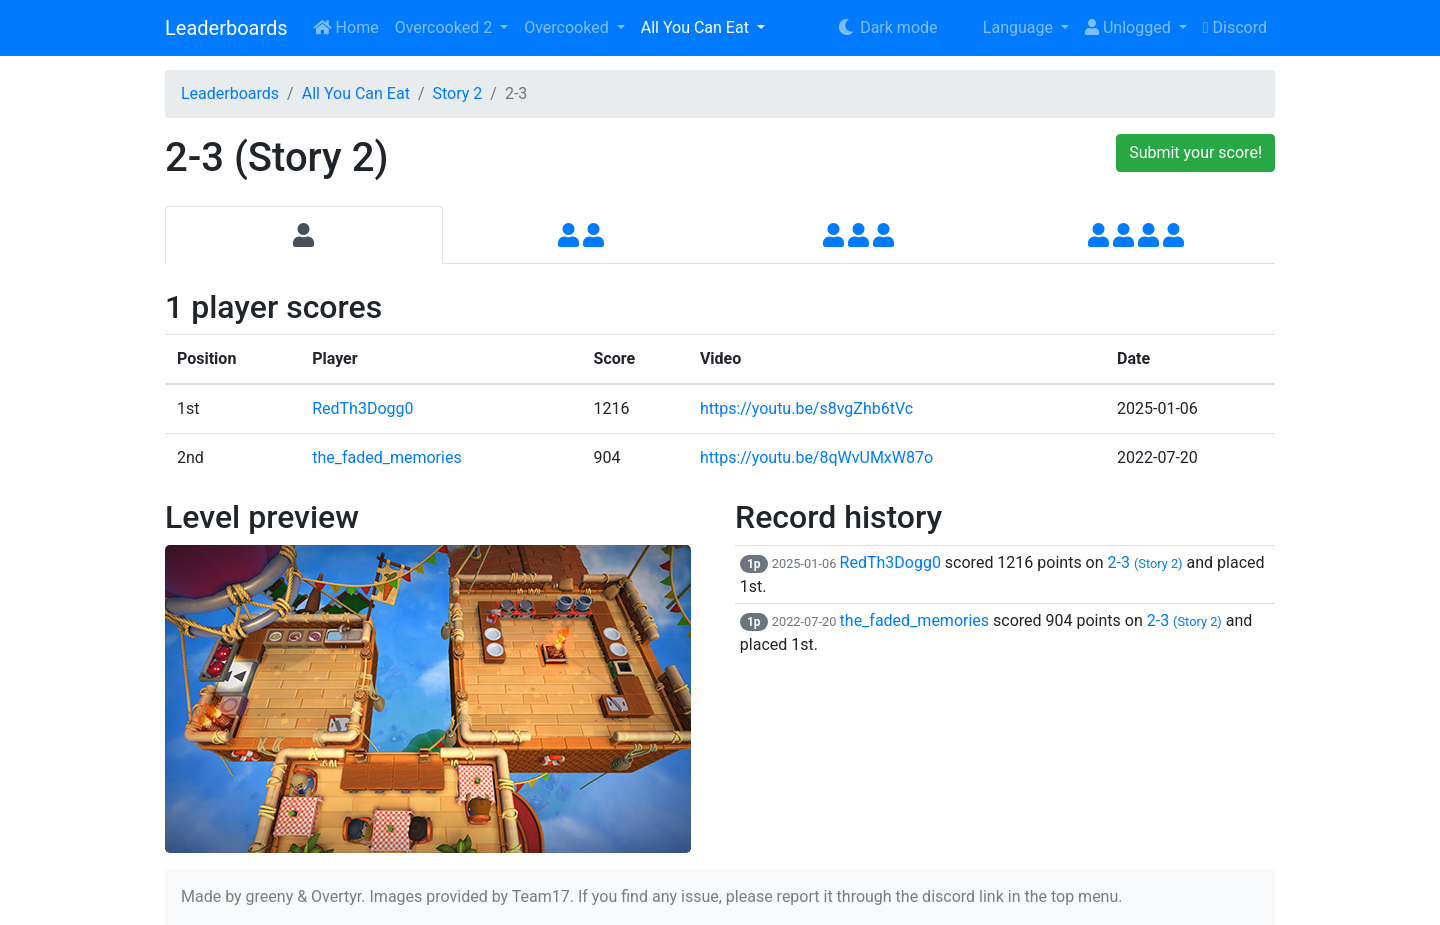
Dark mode (886, 27)
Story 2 (457, 93)
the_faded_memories (387, 457)
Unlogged (1130, 27)
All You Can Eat (697, 27)
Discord (1235, 27)
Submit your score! (1195, 152)
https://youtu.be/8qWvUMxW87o (816, 457)
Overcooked (568, 27)
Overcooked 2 (445, 27)
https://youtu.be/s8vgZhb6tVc (806, 408)
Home (345, 27)
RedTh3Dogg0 (362, 408)
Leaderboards (226, 28)
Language (1005, 27)
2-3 (1145, 562)
